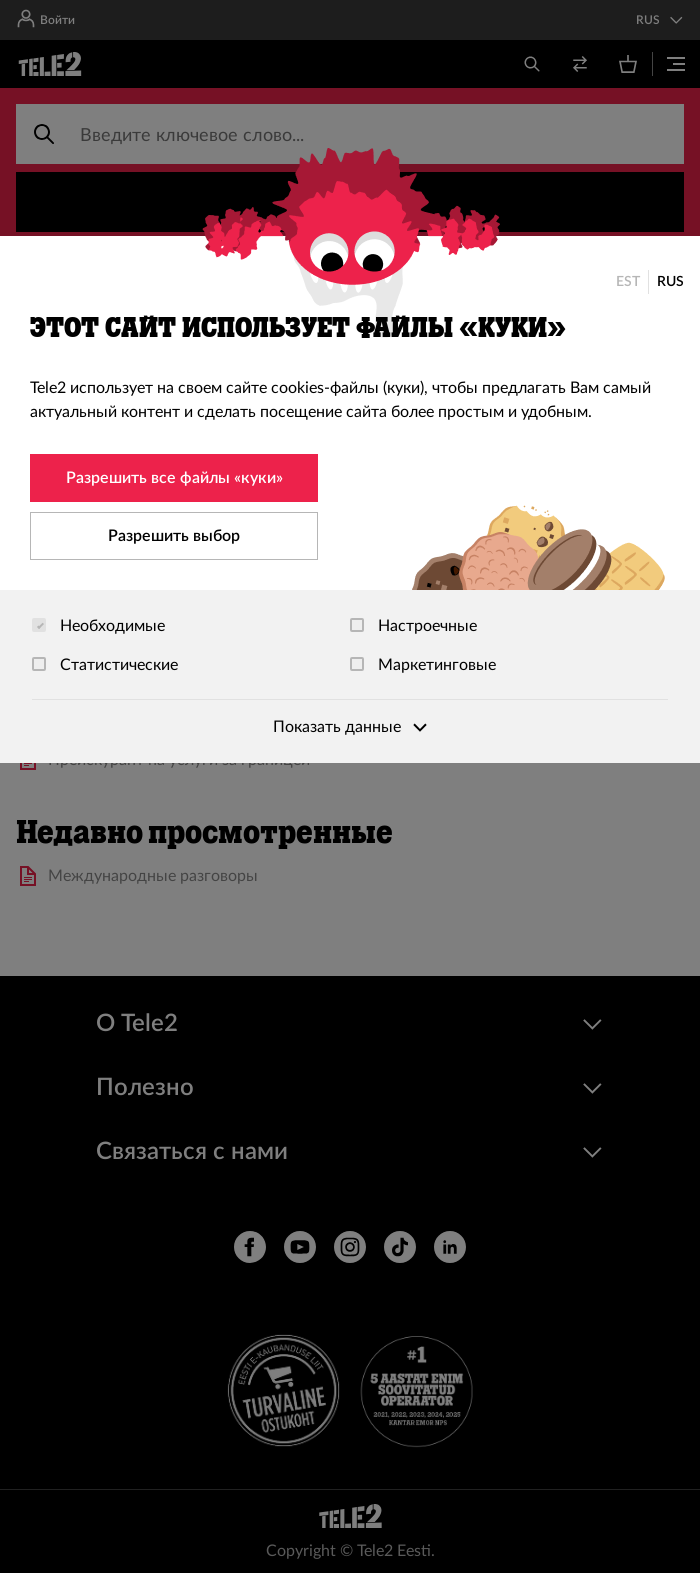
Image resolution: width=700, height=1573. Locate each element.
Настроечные (413, 626)
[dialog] (350, 499)
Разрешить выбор (174, 536)
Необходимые (98, 626)
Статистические (105, 665)
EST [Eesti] (628, 282)
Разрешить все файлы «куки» (174, 478)
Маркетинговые (423, 665)
